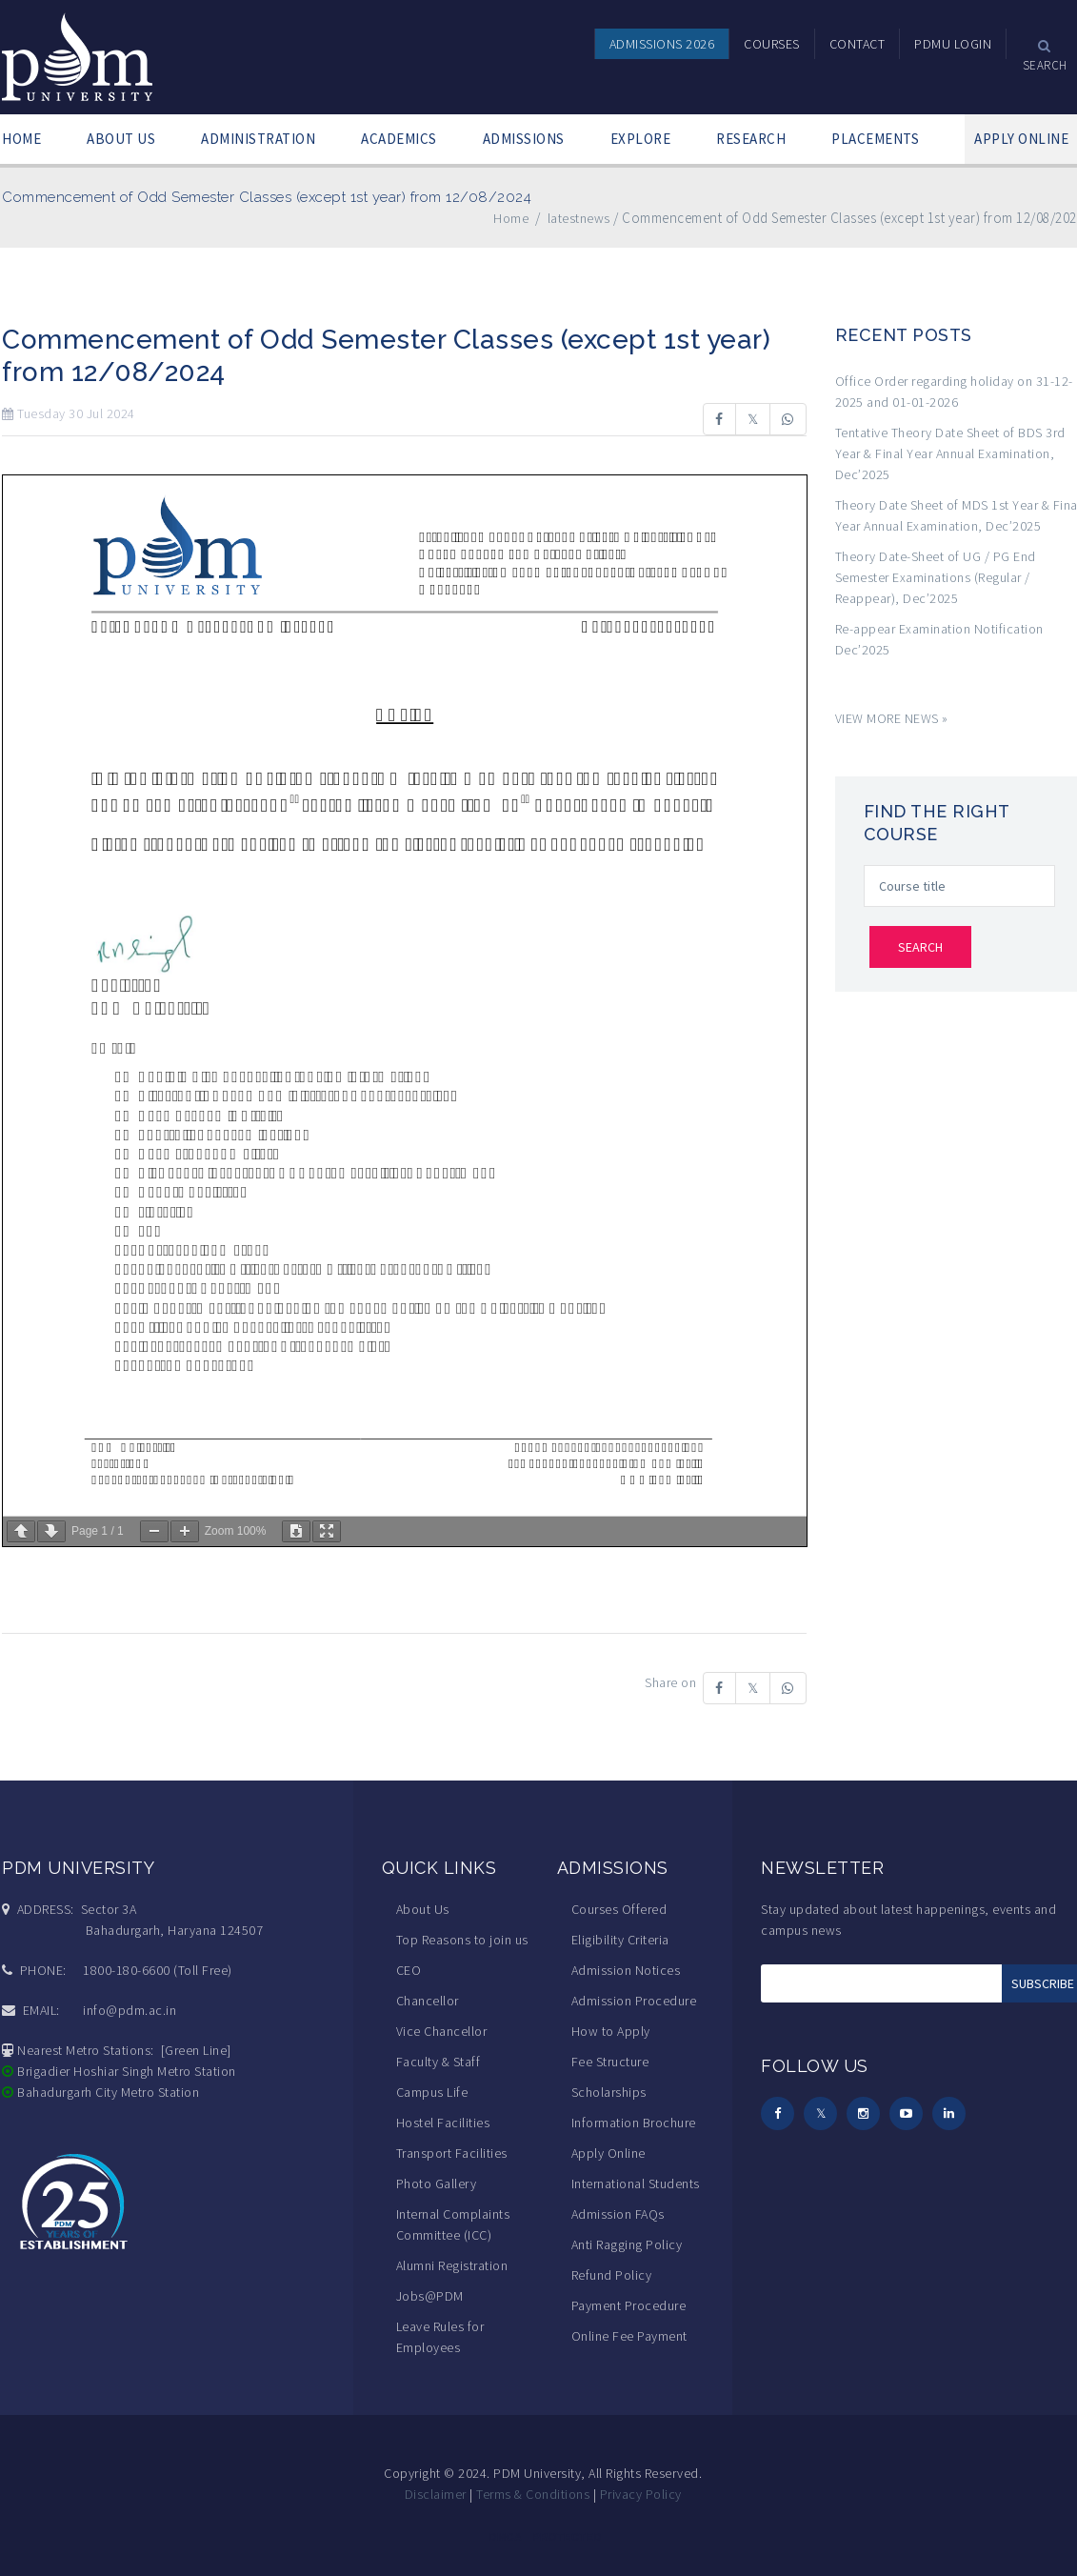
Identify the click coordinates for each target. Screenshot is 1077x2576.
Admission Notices (626, 1970)
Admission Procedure (634, 2000)
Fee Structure (610, 2061)
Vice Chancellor (442, 2031)
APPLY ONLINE (1021, 139)
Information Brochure (633, 2122)
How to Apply (610, 2031)
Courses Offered (619, 1909)
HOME (21, 139)
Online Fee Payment (629, 2336)
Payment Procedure (629, 2305)
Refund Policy (611, 2275)
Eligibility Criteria (620, 1939)
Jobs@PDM (430, 2295)
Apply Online (608, 2153)
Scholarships (609, 2092)
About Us (422, 1909)
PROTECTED (567, 2537)
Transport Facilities (452, 2153)
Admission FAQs (618, 2214)
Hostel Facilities (443, 2122)
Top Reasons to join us (462, 1939)
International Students (635, 2183)
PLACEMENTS (875, 139)
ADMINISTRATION (258, 139)
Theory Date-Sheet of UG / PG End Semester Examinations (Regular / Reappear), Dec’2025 (935, 577)
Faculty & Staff (438, 2061)
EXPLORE (640, 139)
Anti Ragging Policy (627, 2244)
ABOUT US (121, 139)
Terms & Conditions (532, 2494)
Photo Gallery (436, 2183)
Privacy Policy (641, 2494)
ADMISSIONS (524, 139)
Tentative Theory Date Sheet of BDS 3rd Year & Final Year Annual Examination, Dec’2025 (950, 453)
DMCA (506, 2537)
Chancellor (427, 2000)
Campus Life (432, 2092)
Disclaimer (436, 2494)
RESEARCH (751, 139)
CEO (409, 1970)
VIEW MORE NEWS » (891, 718)
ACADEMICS (399, 139)
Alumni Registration (452, 2265)
